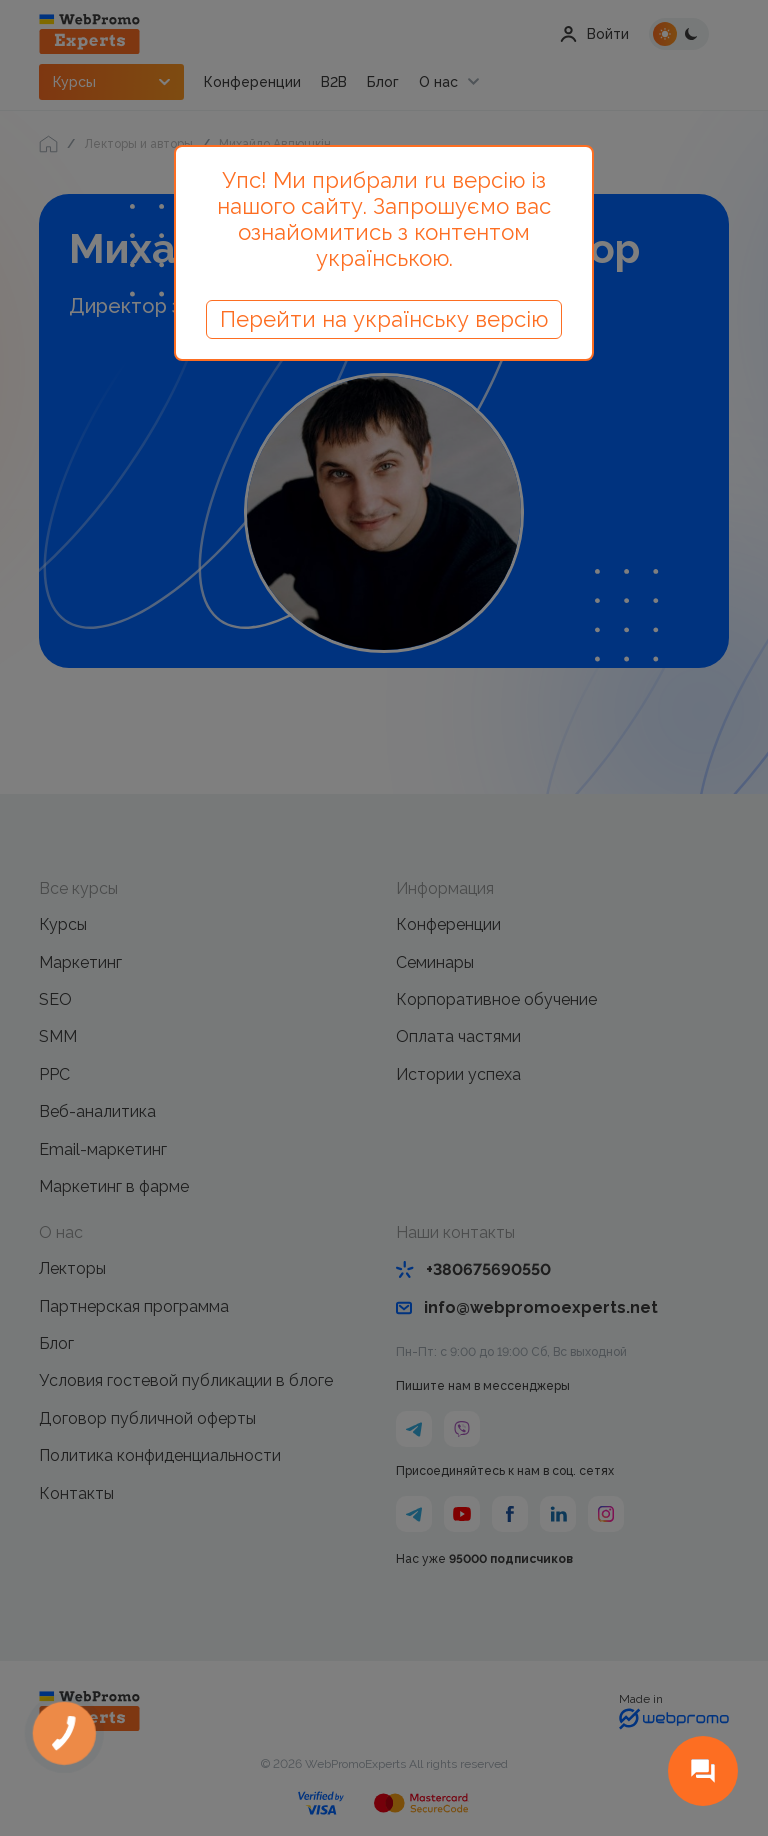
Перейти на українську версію (384, 319)
